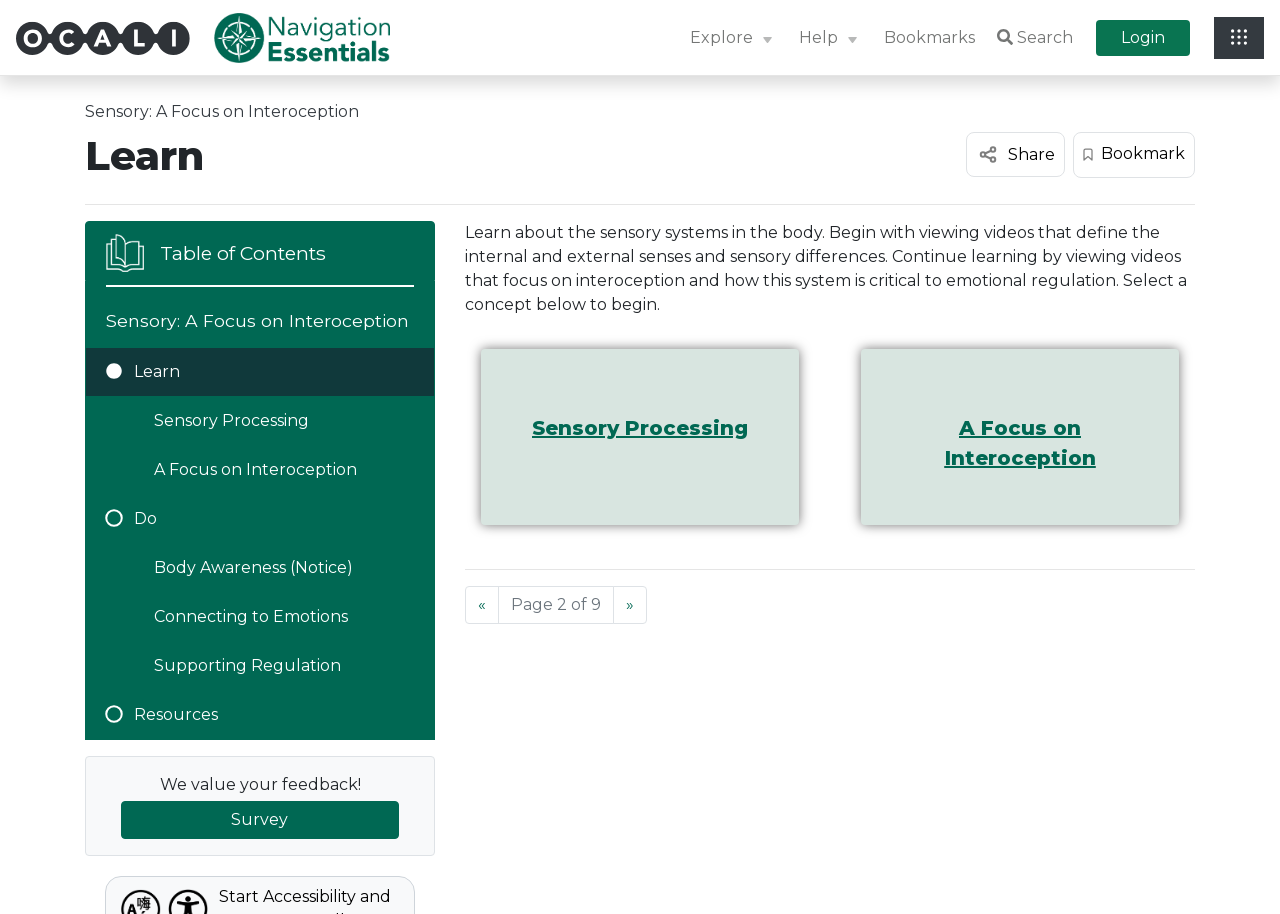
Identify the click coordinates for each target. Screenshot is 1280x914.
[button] (733, 38)
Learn (143, 371)
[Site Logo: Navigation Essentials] (302, 38)
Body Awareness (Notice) (253, 567)
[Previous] (482, 605)
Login (1143, 37)
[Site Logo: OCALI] (115, 38)
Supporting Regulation (247, 665)
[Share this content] (1015, 154)
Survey (259, 819)
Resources (162, 714)
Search (1035, 38)
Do (131, 518)
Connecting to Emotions (251, 616)
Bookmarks (929, 37)
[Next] (630, 605)
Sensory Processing (231, 420)
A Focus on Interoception (255, 469)
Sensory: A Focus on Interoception (222, 111)
